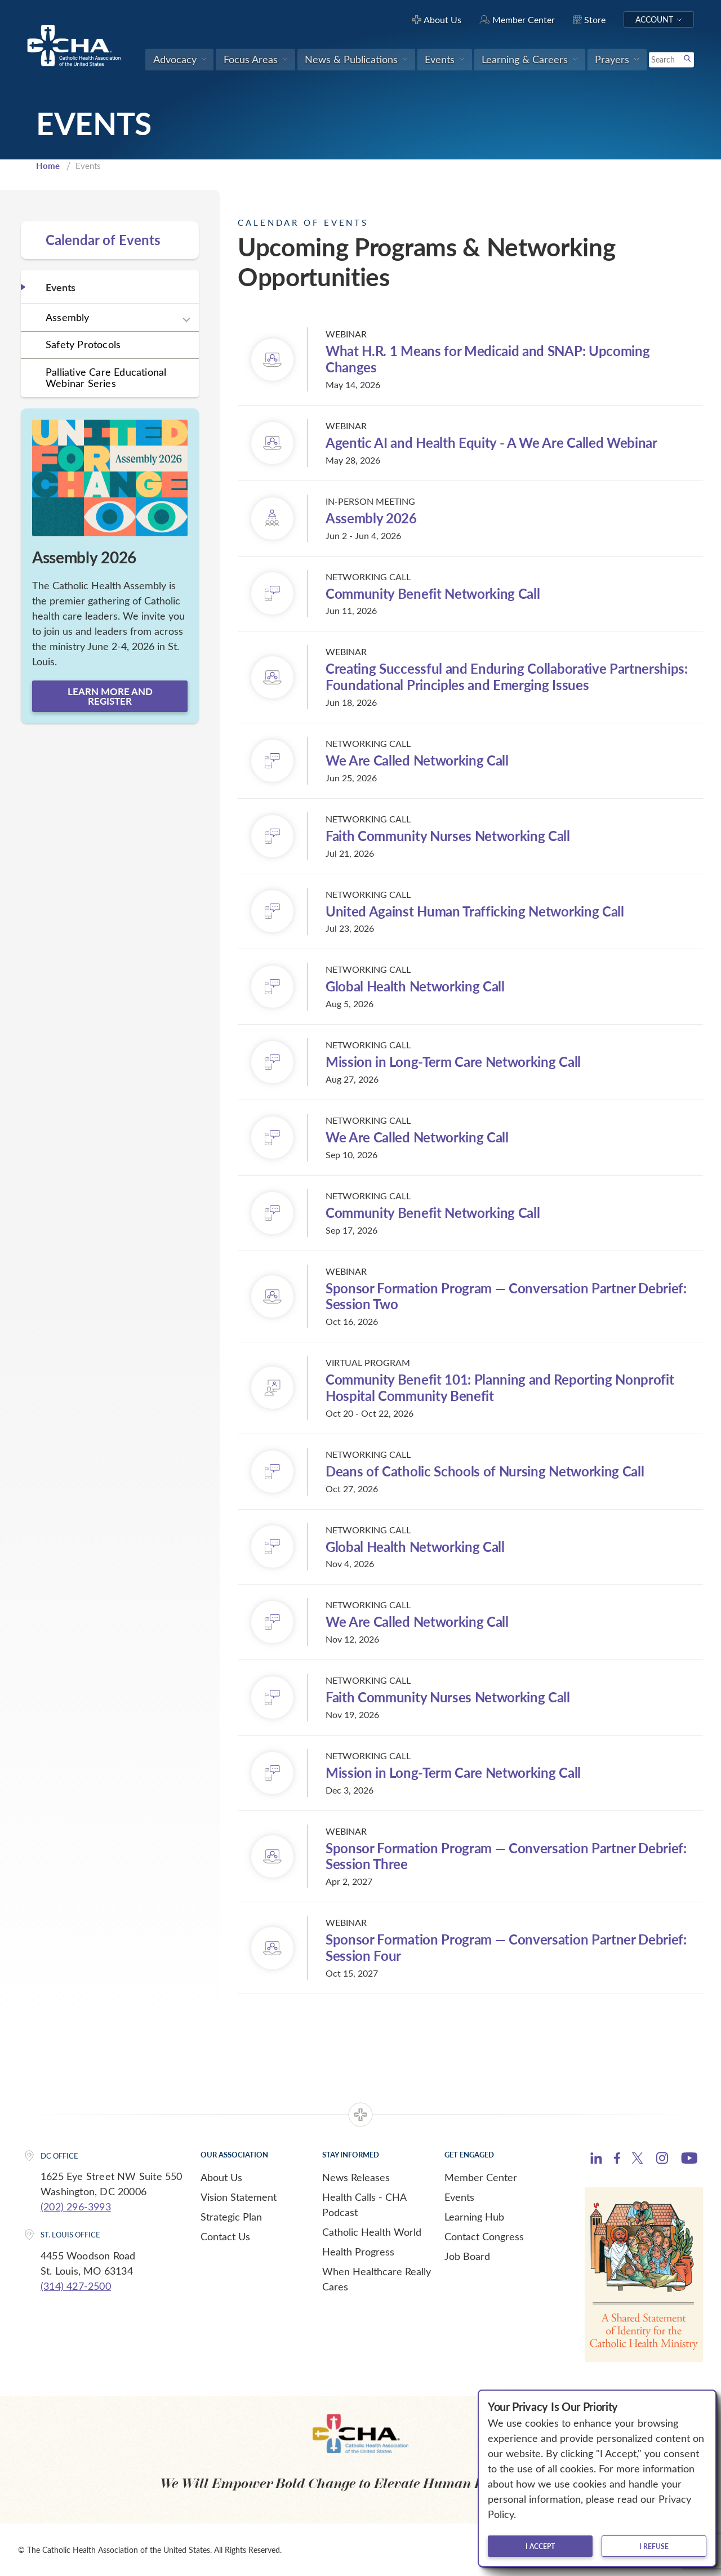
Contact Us (225, 2236)
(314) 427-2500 (76, 2286)
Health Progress (358, 2251)
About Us (221, 2177)
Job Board (467, 2256)
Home (48, 165)
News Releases (356, 2177)
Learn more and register (110, 696)
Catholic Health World (371, 2232)
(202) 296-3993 (76, 2206)
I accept (540, 2546)
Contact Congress (484, 2236)
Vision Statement (239, 2197)
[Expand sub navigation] (186, 319)
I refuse (654, 2546)
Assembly (68, 317)
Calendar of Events (103, 239)
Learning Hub (474, 2216)
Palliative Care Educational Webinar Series (106, 377)
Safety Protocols (83, 344)
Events (459, 2197)
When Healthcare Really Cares (376, 2278)
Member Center (480, 2177)
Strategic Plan (231, 2216)
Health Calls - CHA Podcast (364, 2204)
